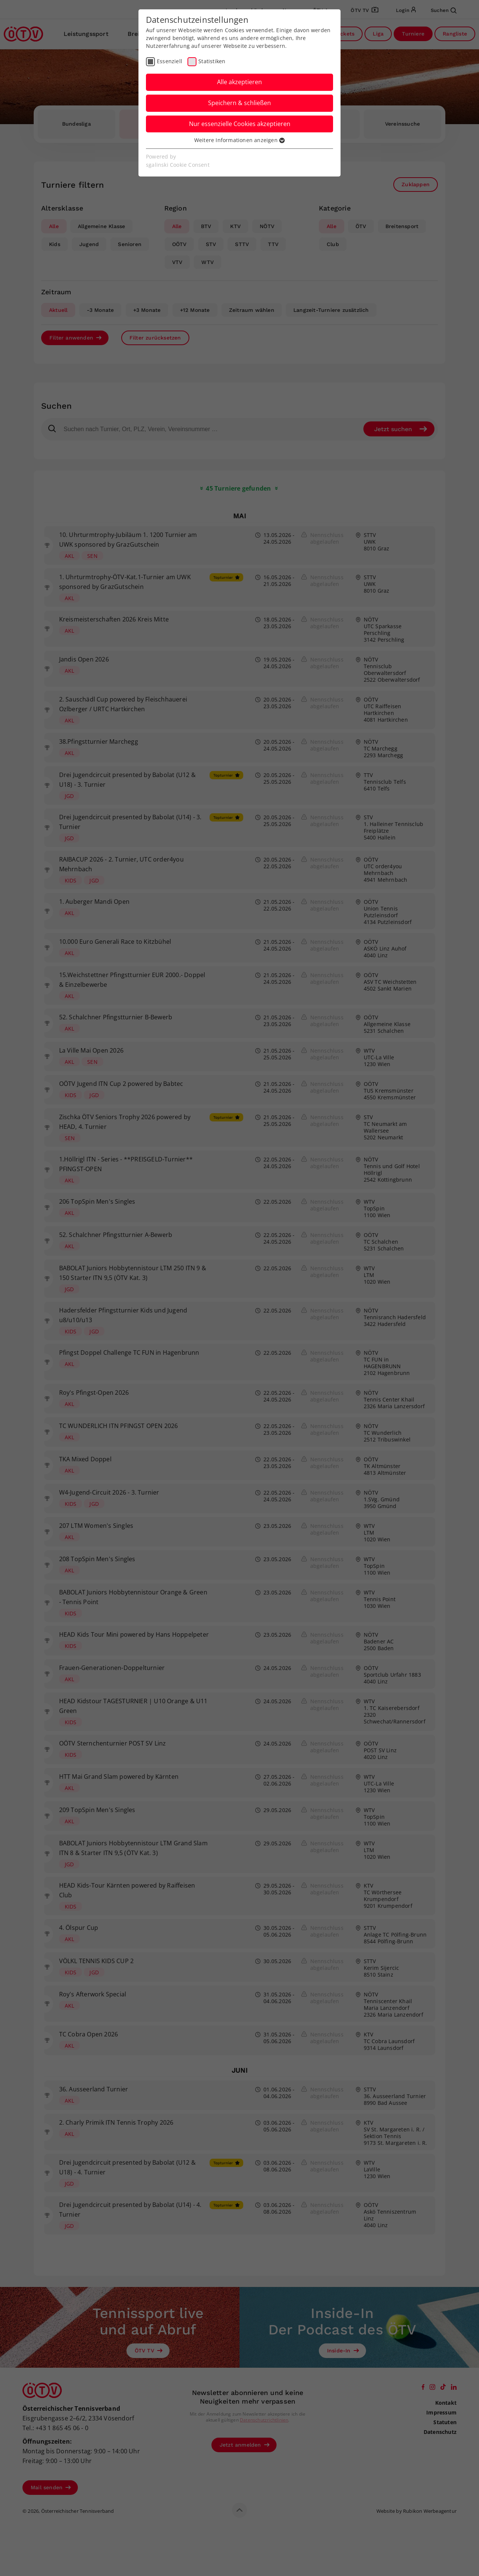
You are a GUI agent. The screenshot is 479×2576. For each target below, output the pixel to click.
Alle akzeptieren (239, 82)
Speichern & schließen (239, 103)
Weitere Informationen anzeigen (239, 140)
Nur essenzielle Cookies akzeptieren (239, 124)
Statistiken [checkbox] (211, 61)
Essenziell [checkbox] (169, 61)
